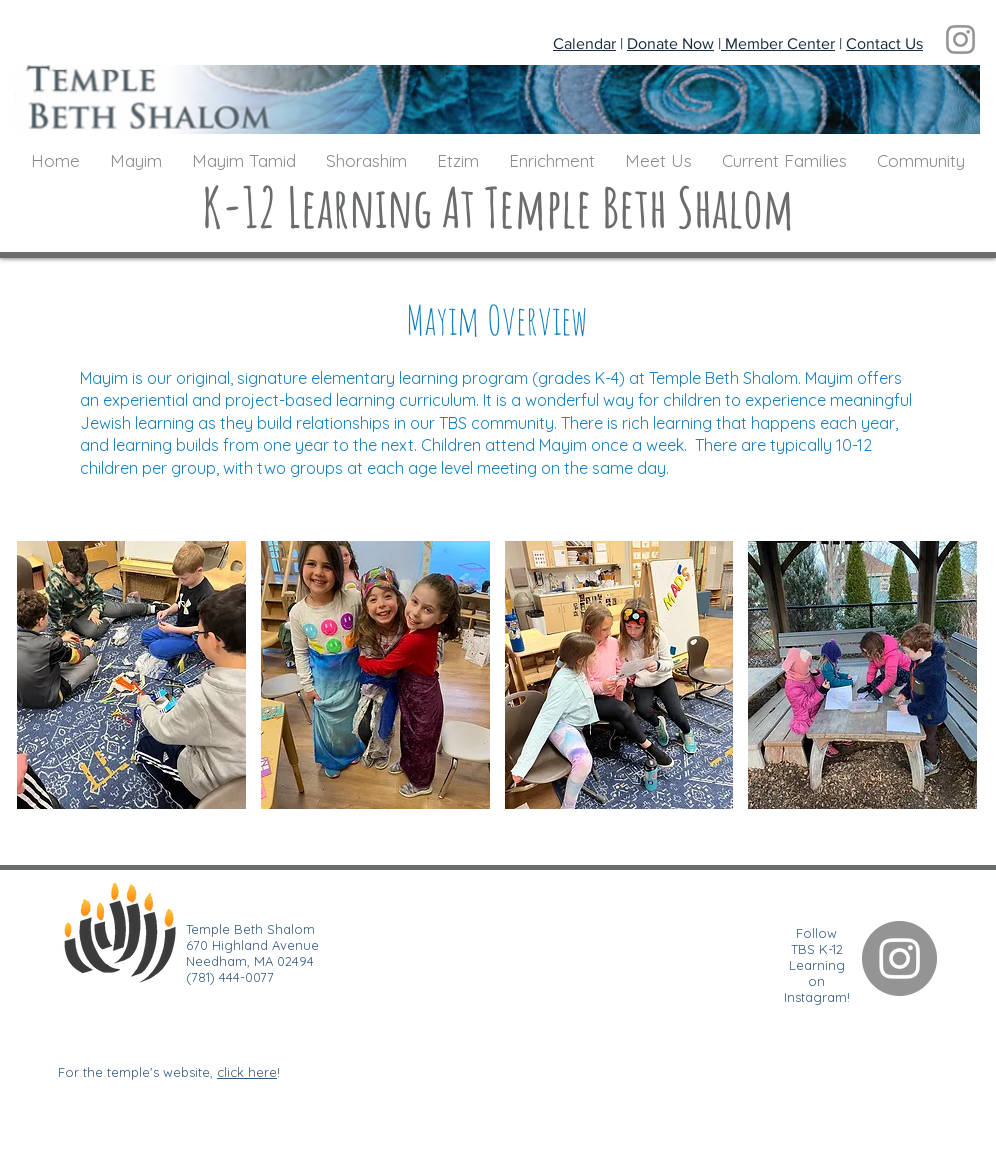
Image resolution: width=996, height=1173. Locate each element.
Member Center (778, 43)
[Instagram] (960, 39)
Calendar (584, 43)
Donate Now (670, 43)
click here (247, 1072)
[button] (136, 161)
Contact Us (884, 43)
